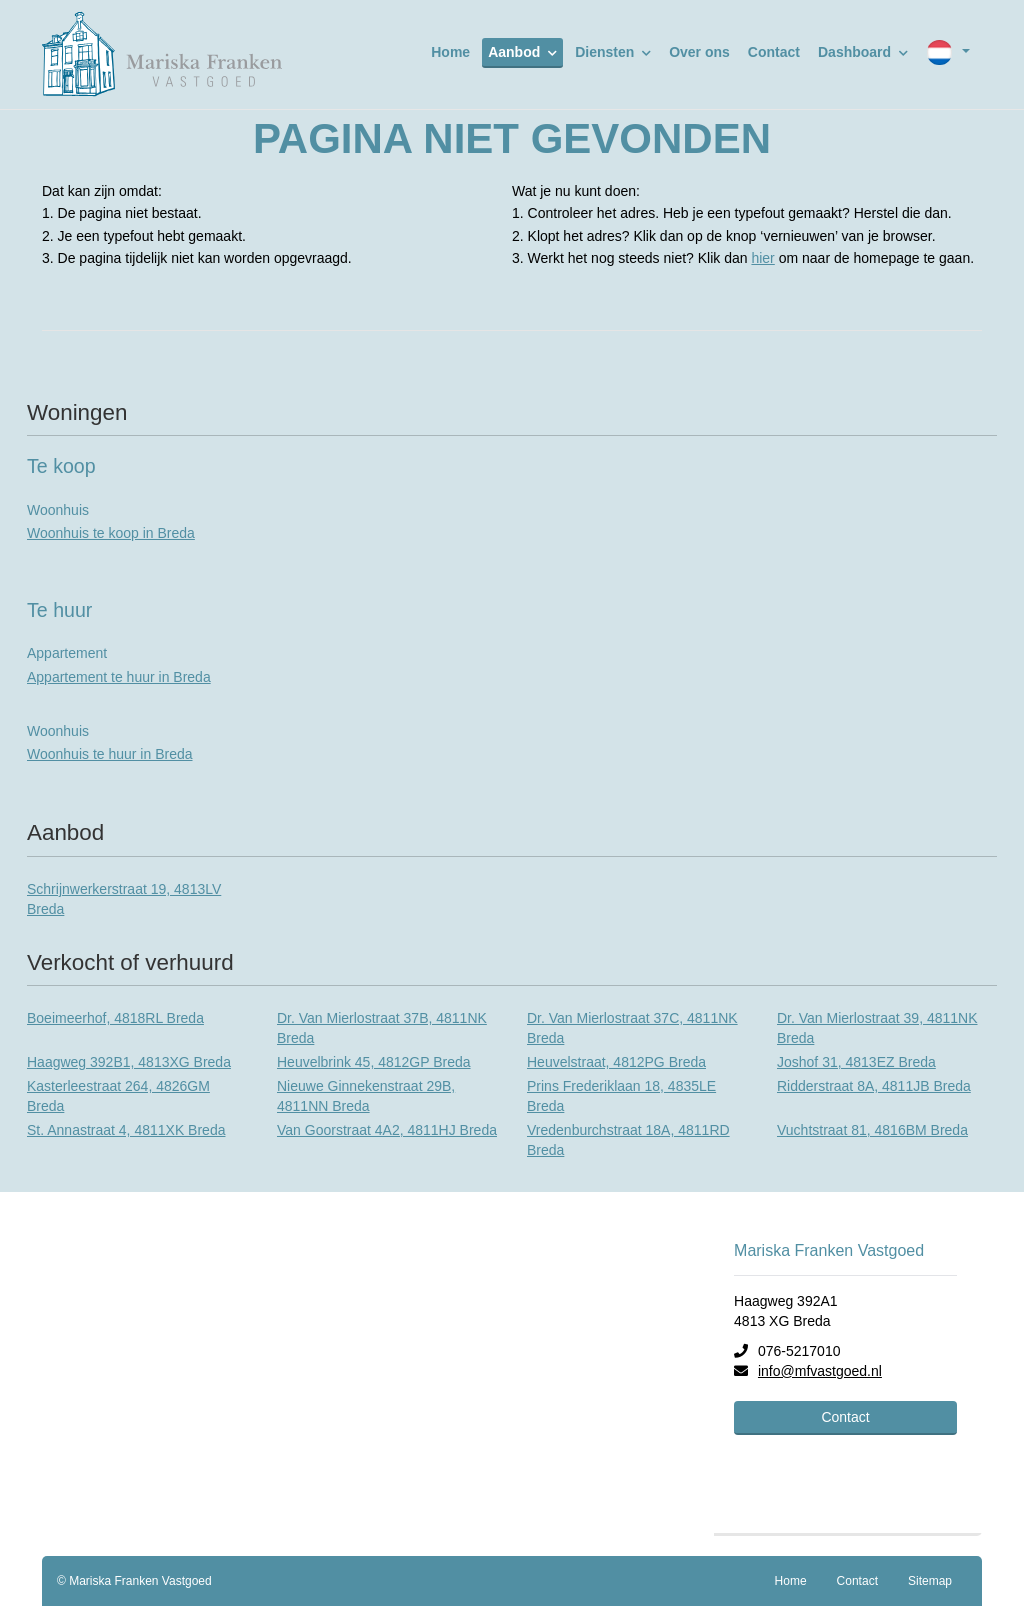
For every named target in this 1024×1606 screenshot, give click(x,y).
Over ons (699, 52)
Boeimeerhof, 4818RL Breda (115, 1018)
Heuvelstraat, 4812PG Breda (616, 1062)
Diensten (613, 52)
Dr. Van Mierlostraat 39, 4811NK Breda (877, 1028)
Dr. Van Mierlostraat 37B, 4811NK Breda (382, 1028)
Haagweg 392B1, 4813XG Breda (129, 1062)
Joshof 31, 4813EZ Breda (856, 1062)
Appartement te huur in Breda (119, 677)
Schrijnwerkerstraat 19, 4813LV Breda (124, 899)
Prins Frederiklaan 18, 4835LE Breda (621, 1096)
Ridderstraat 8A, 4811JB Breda (874, 1086)
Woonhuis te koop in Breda (111, 533)
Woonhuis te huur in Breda (110, 754)
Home (450, 52)
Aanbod (522, 52)
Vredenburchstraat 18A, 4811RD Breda (628, 1140)
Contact (774, 52)
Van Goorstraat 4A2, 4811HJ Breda (387, 1130)
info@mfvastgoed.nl (820, 1371)
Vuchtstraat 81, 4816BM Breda (872, 1130)
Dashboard (863, 52)
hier (762, 258)
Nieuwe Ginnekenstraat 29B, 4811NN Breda (366, 1096)
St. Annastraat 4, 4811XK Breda (126, 1130)
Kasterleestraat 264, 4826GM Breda (118, 1096)
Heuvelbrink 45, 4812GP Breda (374, 1062)
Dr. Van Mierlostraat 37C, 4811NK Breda (632, 1028)
